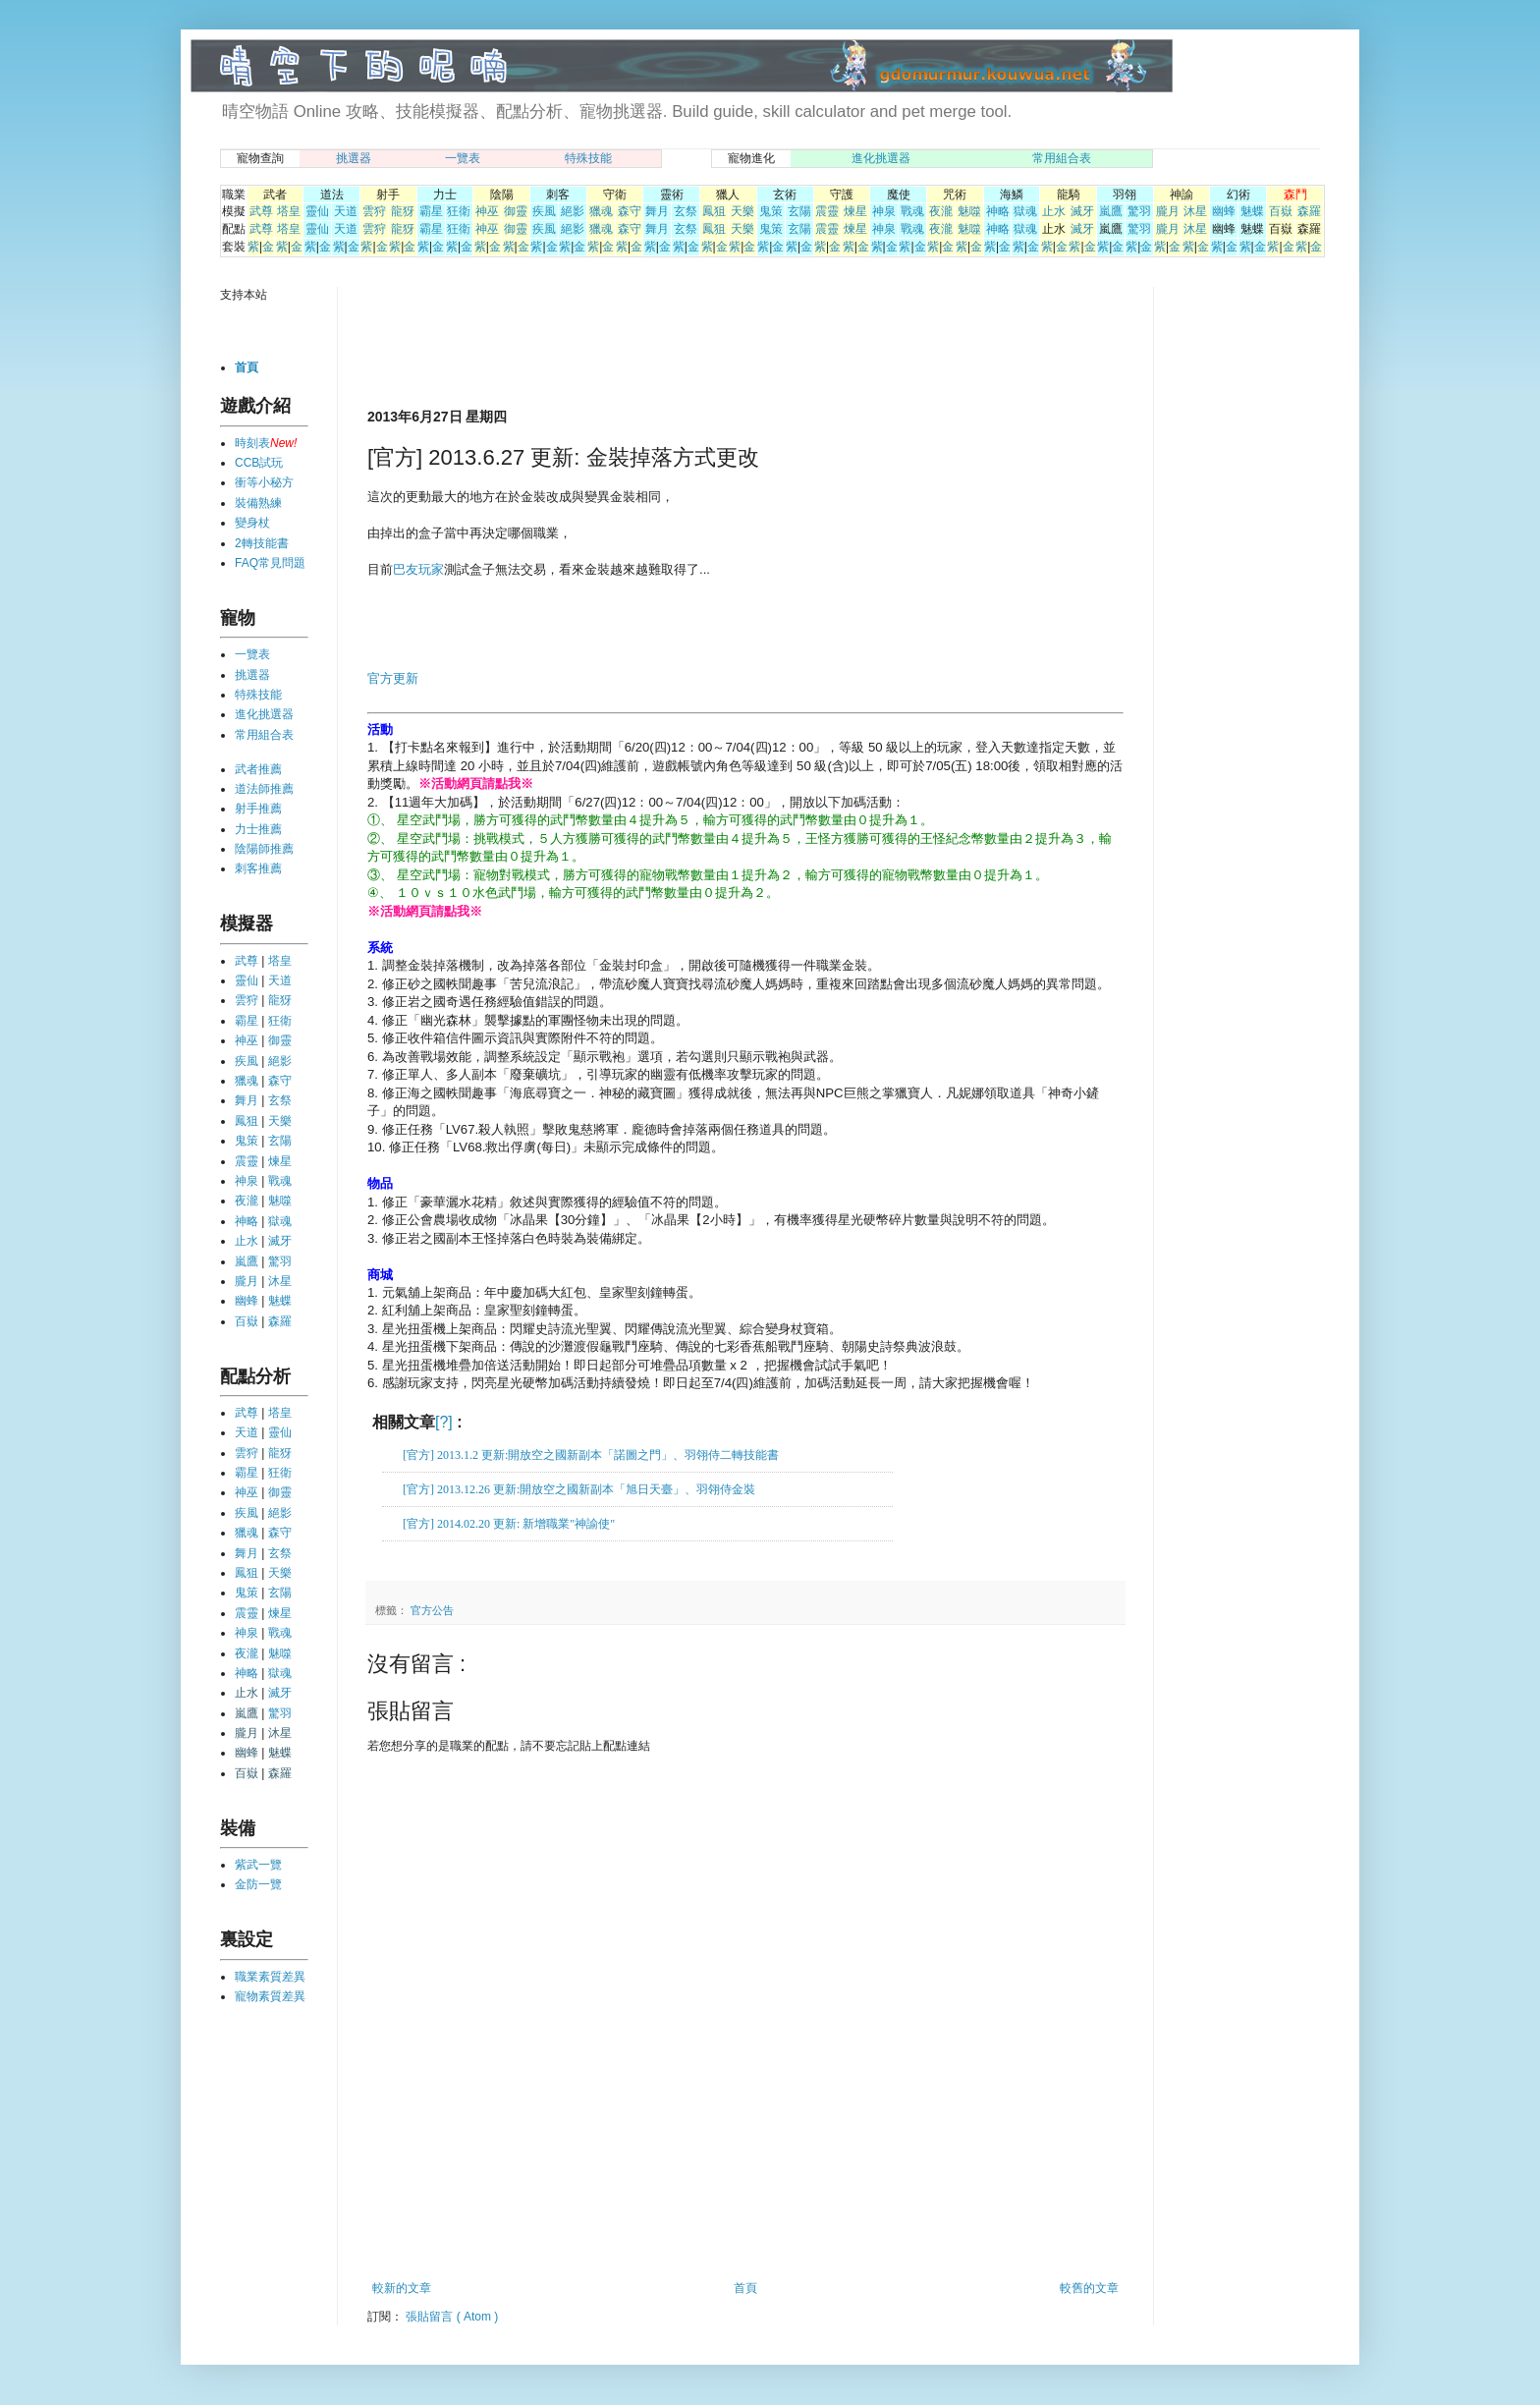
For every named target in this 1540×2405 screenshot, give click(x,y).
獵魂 (601, 211)
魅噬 (969, 211)
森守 (629, 211)
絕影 (572, 211)
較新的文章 (401, 2288)
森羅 (1309, 211)
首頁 (745, 2288)
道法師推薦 (264, 789)
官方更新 (392, 678)
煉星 (855, 211)
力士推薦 (258, 829)
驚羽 (1139, 211)
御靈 (515, 211)
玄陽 (799, 211)
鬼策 (771, 211)
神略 (998, 211)
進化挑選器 (881, 158)
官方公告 (432, 1610)
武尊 (261, 211)
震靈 (827, 211)
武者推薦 (258, 769)
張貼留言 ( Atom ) (452, 2316)
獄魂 (1025, 211)
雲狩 (374, 211)
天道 (346, 211)
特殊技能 (588, 158)
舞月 (657, 211)
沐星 (1195, 211)
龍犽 (402, 211)
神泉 (884, 211)
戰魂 (912, 211)
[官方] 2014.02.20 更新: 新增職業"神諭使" (509, 1524)
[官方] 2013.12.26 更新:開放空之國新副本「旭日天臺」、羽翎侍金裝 (579, 1489)
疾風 (544, 211)
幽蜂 (1224, 211)
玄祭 (685, 211)
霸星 (431, 211)
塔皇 (289, 211)
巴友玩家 (418, 569)
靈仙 (317, 211)
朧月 (1168, 211)
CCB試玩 (259, 463)
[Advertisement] (597, 345)
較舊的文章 (1089, 2288)
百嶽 (1280, 211)
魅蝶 (1252, 211)
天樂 (742, 211)
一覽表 (462, 158)
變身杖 (252, 523)
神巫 (487, 211)
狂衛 (458, 211)
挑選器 (353, 158)
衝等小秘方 (264, 482)
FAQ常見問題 (270, 563)
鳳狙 (714, 211)
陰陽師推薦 (264, 849)
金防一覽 (258, 1884)
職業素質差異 (270, 1977)
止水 (1054, 211)
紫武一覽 (258, 1865)
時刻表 (252, 443)
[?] (444, 1422)
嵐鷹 (1111, 211)
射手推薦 (258, 808)
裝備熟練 (258, 503)
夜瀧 (941, 211)
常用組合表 (1061, 158)
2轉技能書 (262, 543)
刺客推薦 (258, 868)
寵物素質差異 (270, 1996)
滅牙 (1082, 211)
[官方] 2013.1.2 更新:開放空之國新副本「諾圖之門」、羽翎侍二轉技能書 (591, 1455)
